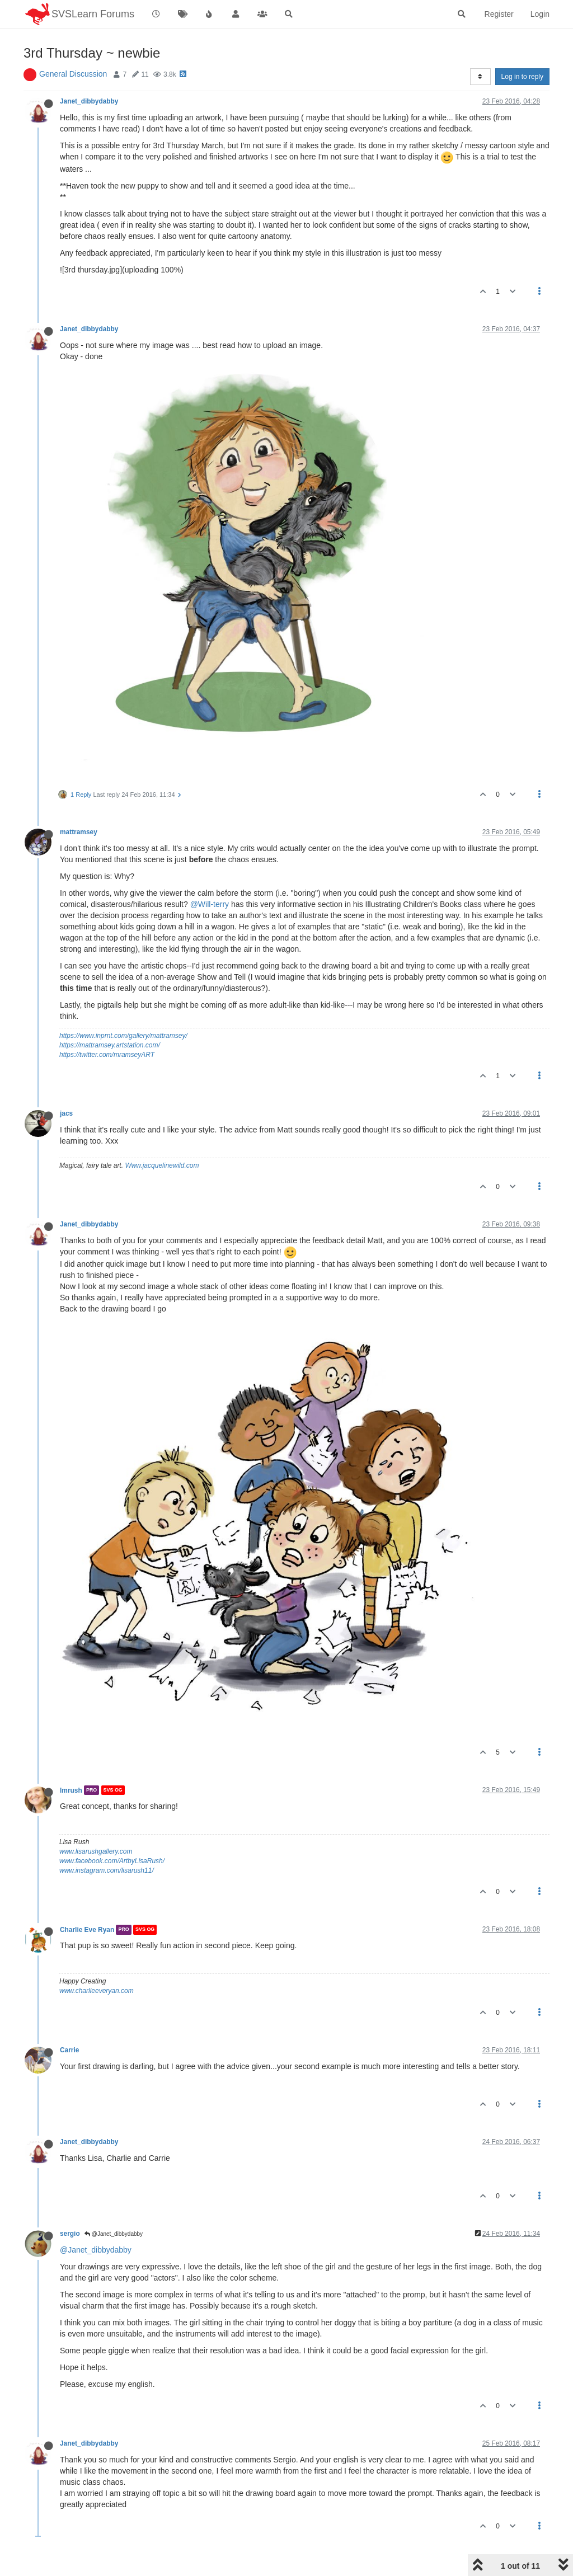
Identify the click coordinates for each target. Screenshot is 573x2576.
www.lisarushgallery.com (95, 1851)
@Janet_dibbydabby (113, 2234)
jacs (66, 1113)
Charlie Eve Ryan (87, 1930)
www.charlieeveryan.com (96, 1991)
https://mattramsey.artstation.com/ (109, 1045)
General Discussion (73, 73)
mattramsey (78, 832)
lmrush (71, 1790)
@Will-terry (209, 904)
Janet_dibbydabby (89, 101)
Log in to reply (522, 77)
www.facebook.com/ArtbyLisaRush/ (112, 1861)
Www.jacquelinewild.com (162, 1165)
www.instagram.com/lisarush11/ (106, 1870)
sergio (70, 2233)
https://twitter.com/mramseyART (106, 1055)
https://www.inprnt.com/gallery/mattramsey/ (123, 1036)
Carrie (69, 2050)
